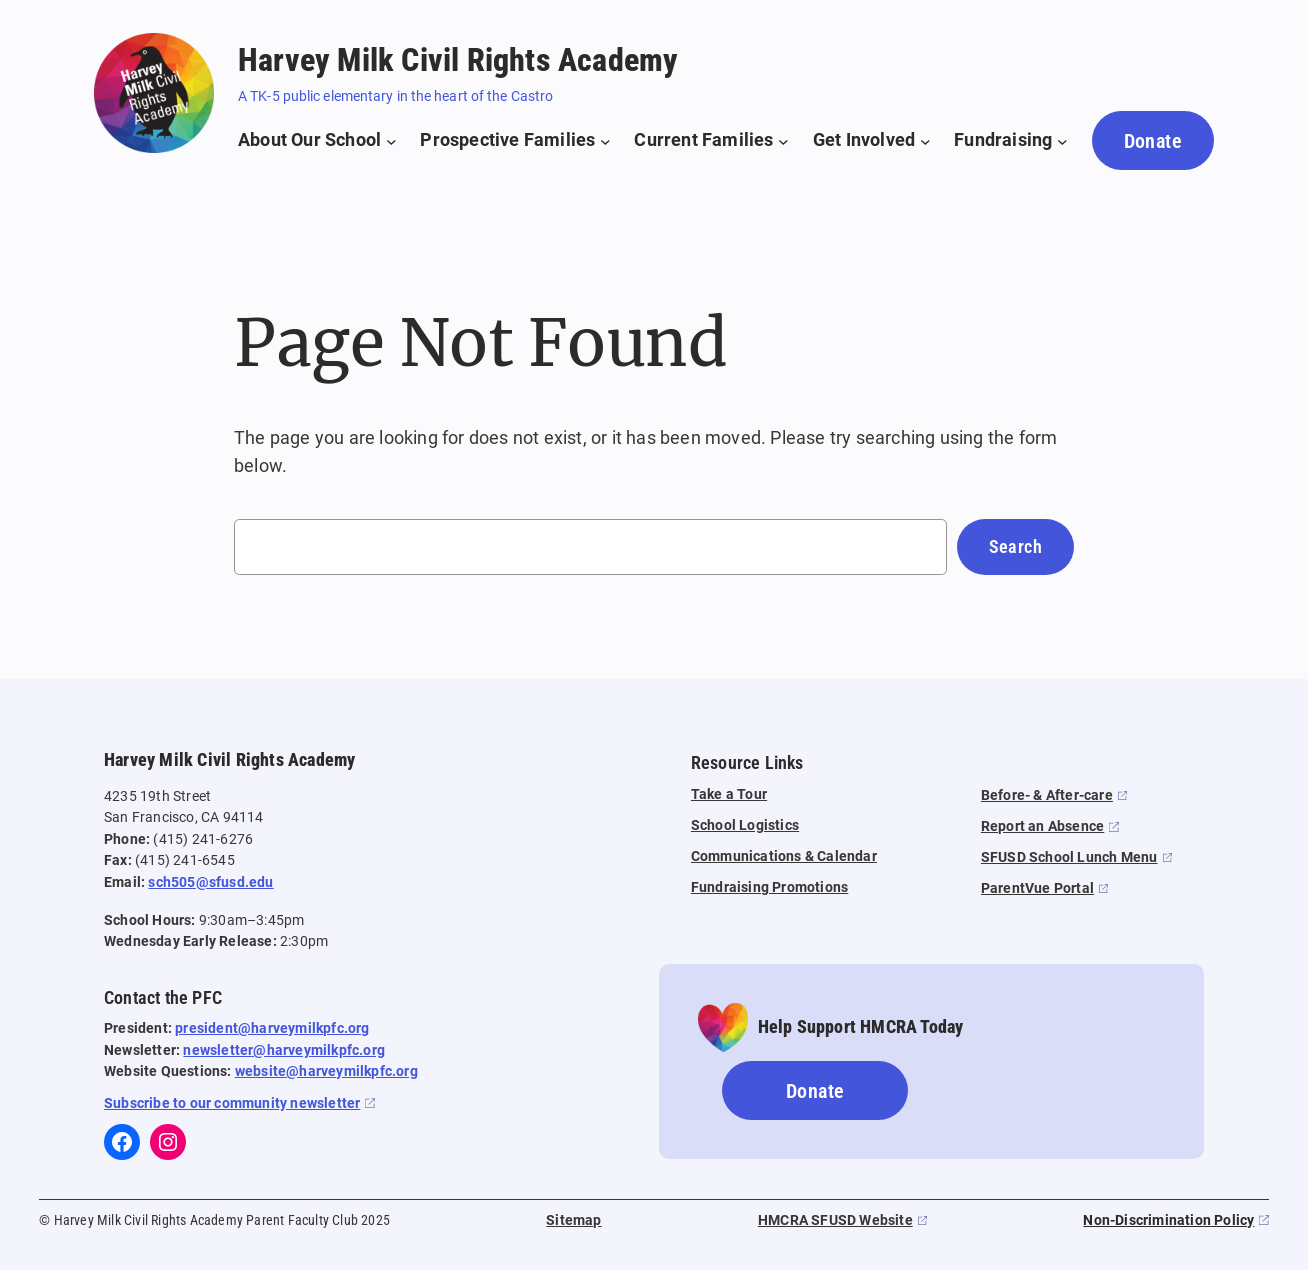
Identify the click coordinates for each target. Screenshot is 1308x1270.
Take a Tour (729, 794)
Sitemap (573, 1220)
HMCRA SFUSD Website (835, 1220)
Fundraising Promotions (769, 887)
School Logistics (745, 825)
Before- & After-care (1047, 795)
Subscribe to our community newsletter (232, 1103)
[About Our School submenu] (317, 140)
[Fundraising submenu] (1010, 140)
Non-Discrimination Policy (1168, 1220)
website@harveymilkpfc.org (326, 1071)
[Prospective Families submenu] (515, 140)
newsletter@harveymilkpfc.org (284, 1050)
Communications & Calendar (784, 856)
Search (1015, 546)
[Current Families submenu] (711, 140)
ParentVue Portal (1037, 888)
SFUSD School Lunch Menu (1069, 857)
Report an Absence (1042, 826)
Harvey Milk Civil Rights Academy (458, 60)
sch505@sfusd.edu (210, 882)
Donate (1153, 141)
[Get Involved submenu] (872, 140)
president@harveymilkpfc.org (272, 1028)
